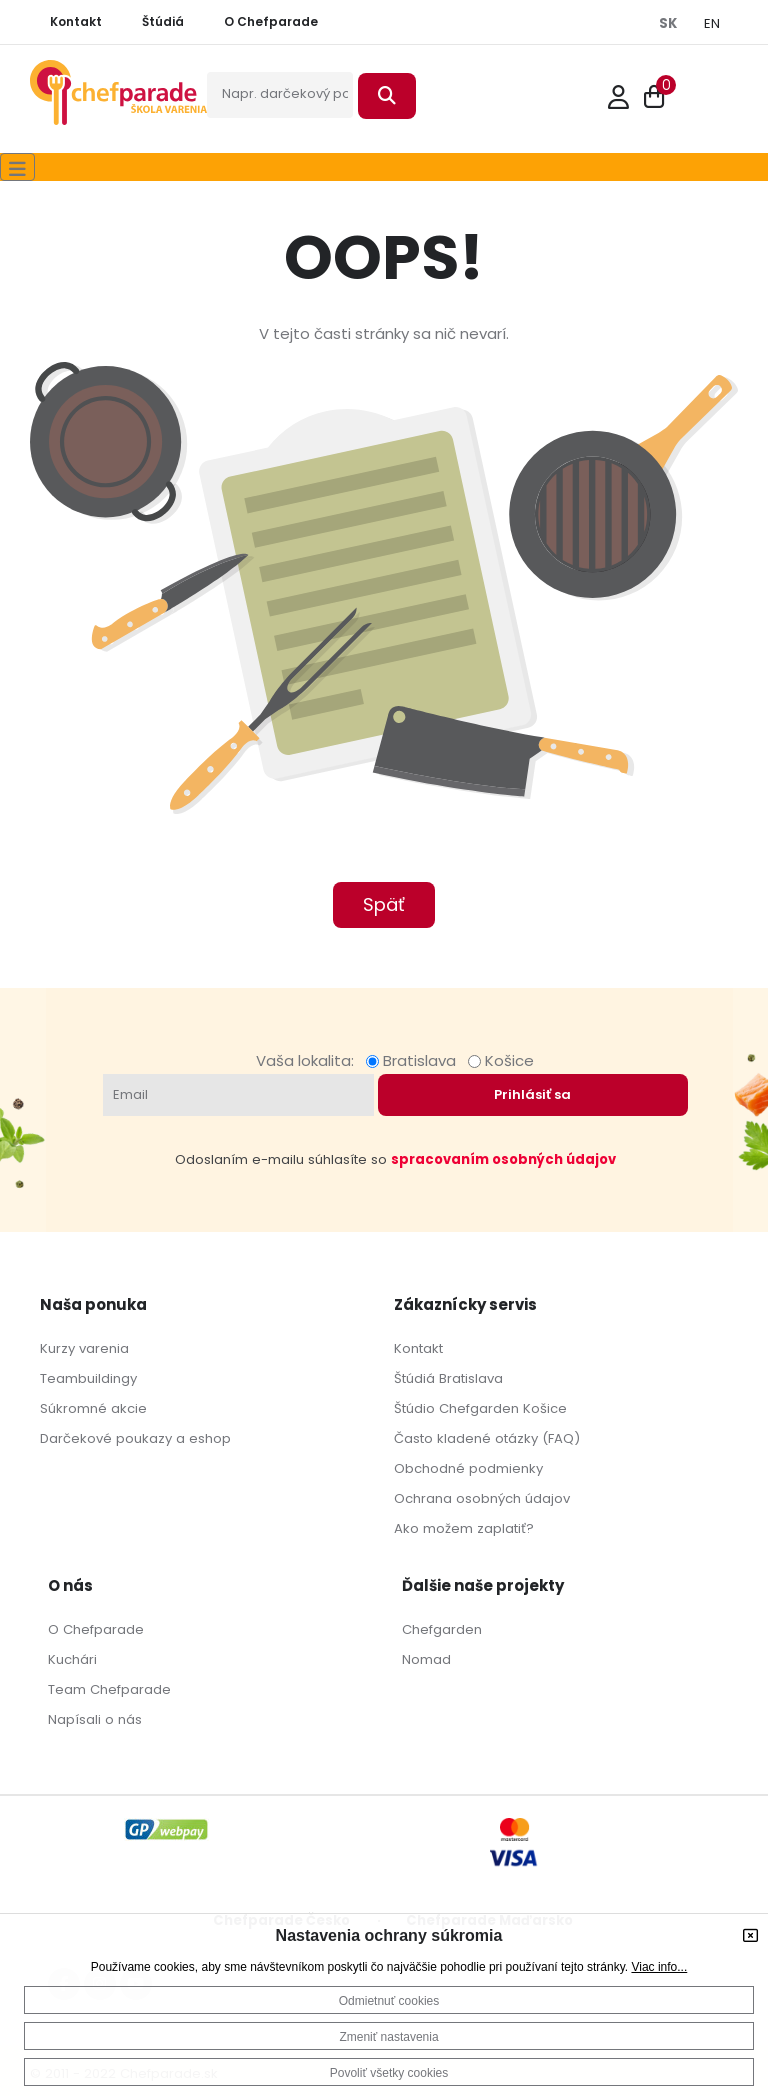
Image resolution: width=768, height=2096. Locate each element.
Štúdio (414, 1408)
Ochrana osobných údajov (482, 1498)
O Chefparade (96, 1629)
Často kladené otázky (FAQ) (487, 1438)
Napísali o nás (95, 1719)
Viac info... (659, 1967)
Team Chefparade (109, 1689)
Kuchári (72, 1659)
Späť (384, 904)
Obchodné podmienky (468, 1468)
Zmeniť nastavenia (388, 2037)
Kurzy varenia (84, 1348)
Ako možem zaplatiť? (464, 1528)
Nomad (426, 1659)
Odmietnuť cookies (389, 2001)
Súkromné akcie (93, 1408)
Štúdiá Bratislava (448, 1378)
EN (712, 23)
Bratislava (415, 1060)
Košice (501, 1060)
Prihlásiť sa (532, 1094)
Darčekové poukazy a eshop (135, 1438)
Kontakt (418, 1348)
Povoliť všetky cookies (389, 2073)
